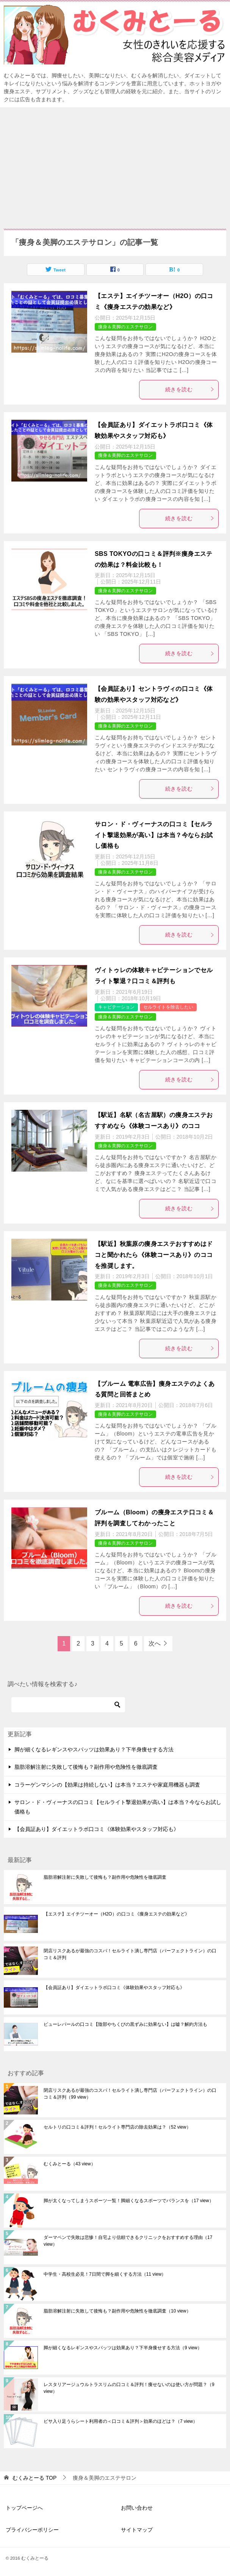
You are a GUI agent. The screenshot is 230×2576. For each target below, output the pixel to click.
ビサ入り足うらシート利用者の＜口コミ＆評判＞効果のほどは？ (120, 2421)
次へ (155, 1643)
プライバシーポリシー (32, 2530)
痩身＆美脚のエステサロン (125, 326)
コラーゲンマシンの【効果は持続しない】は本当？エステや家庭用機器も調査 (107, 1785)
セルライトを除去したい (168, 1007)
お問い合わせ (137, 2508)
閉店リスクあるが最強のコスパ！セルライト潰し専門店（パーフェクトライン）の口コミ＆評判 (130, 1954)
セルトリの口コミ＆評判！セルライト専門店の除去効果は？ (117, 2127)
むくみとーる (69, 2164)
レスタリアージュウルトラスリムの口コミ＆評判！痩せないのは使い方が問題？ (129, 2388)
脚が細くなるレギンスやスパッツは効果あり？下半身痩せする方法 (94, 1749)
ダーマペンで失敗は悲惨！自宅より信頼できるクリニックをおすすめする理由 (128, 2241)
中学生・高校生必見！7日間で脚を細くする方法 (105, 2274)
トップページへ (24, 2508)
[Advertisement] (115, 164)
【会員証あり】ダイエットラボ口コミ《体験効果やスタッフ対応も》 (96, 1829)
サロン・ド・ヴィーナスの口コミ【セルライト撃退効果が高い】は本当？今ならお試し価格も (154, 835)
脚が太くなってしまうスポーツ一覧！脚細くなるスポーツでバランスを (129, 2200)
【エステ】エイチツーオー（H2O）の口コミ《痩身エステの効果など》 (116, 1914)
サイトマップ (137, 2530)
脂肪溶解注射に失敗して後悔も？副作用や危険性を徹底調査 (86, 1767)
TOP (34, 2478)
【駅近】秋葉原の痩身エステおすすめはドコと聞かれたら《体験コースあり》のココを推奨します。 (154, 1255)
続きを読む (189, 389)
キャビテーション (116, 1007)
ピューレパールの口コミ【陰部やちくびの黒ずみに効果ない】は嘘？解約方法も (125, 2024)
